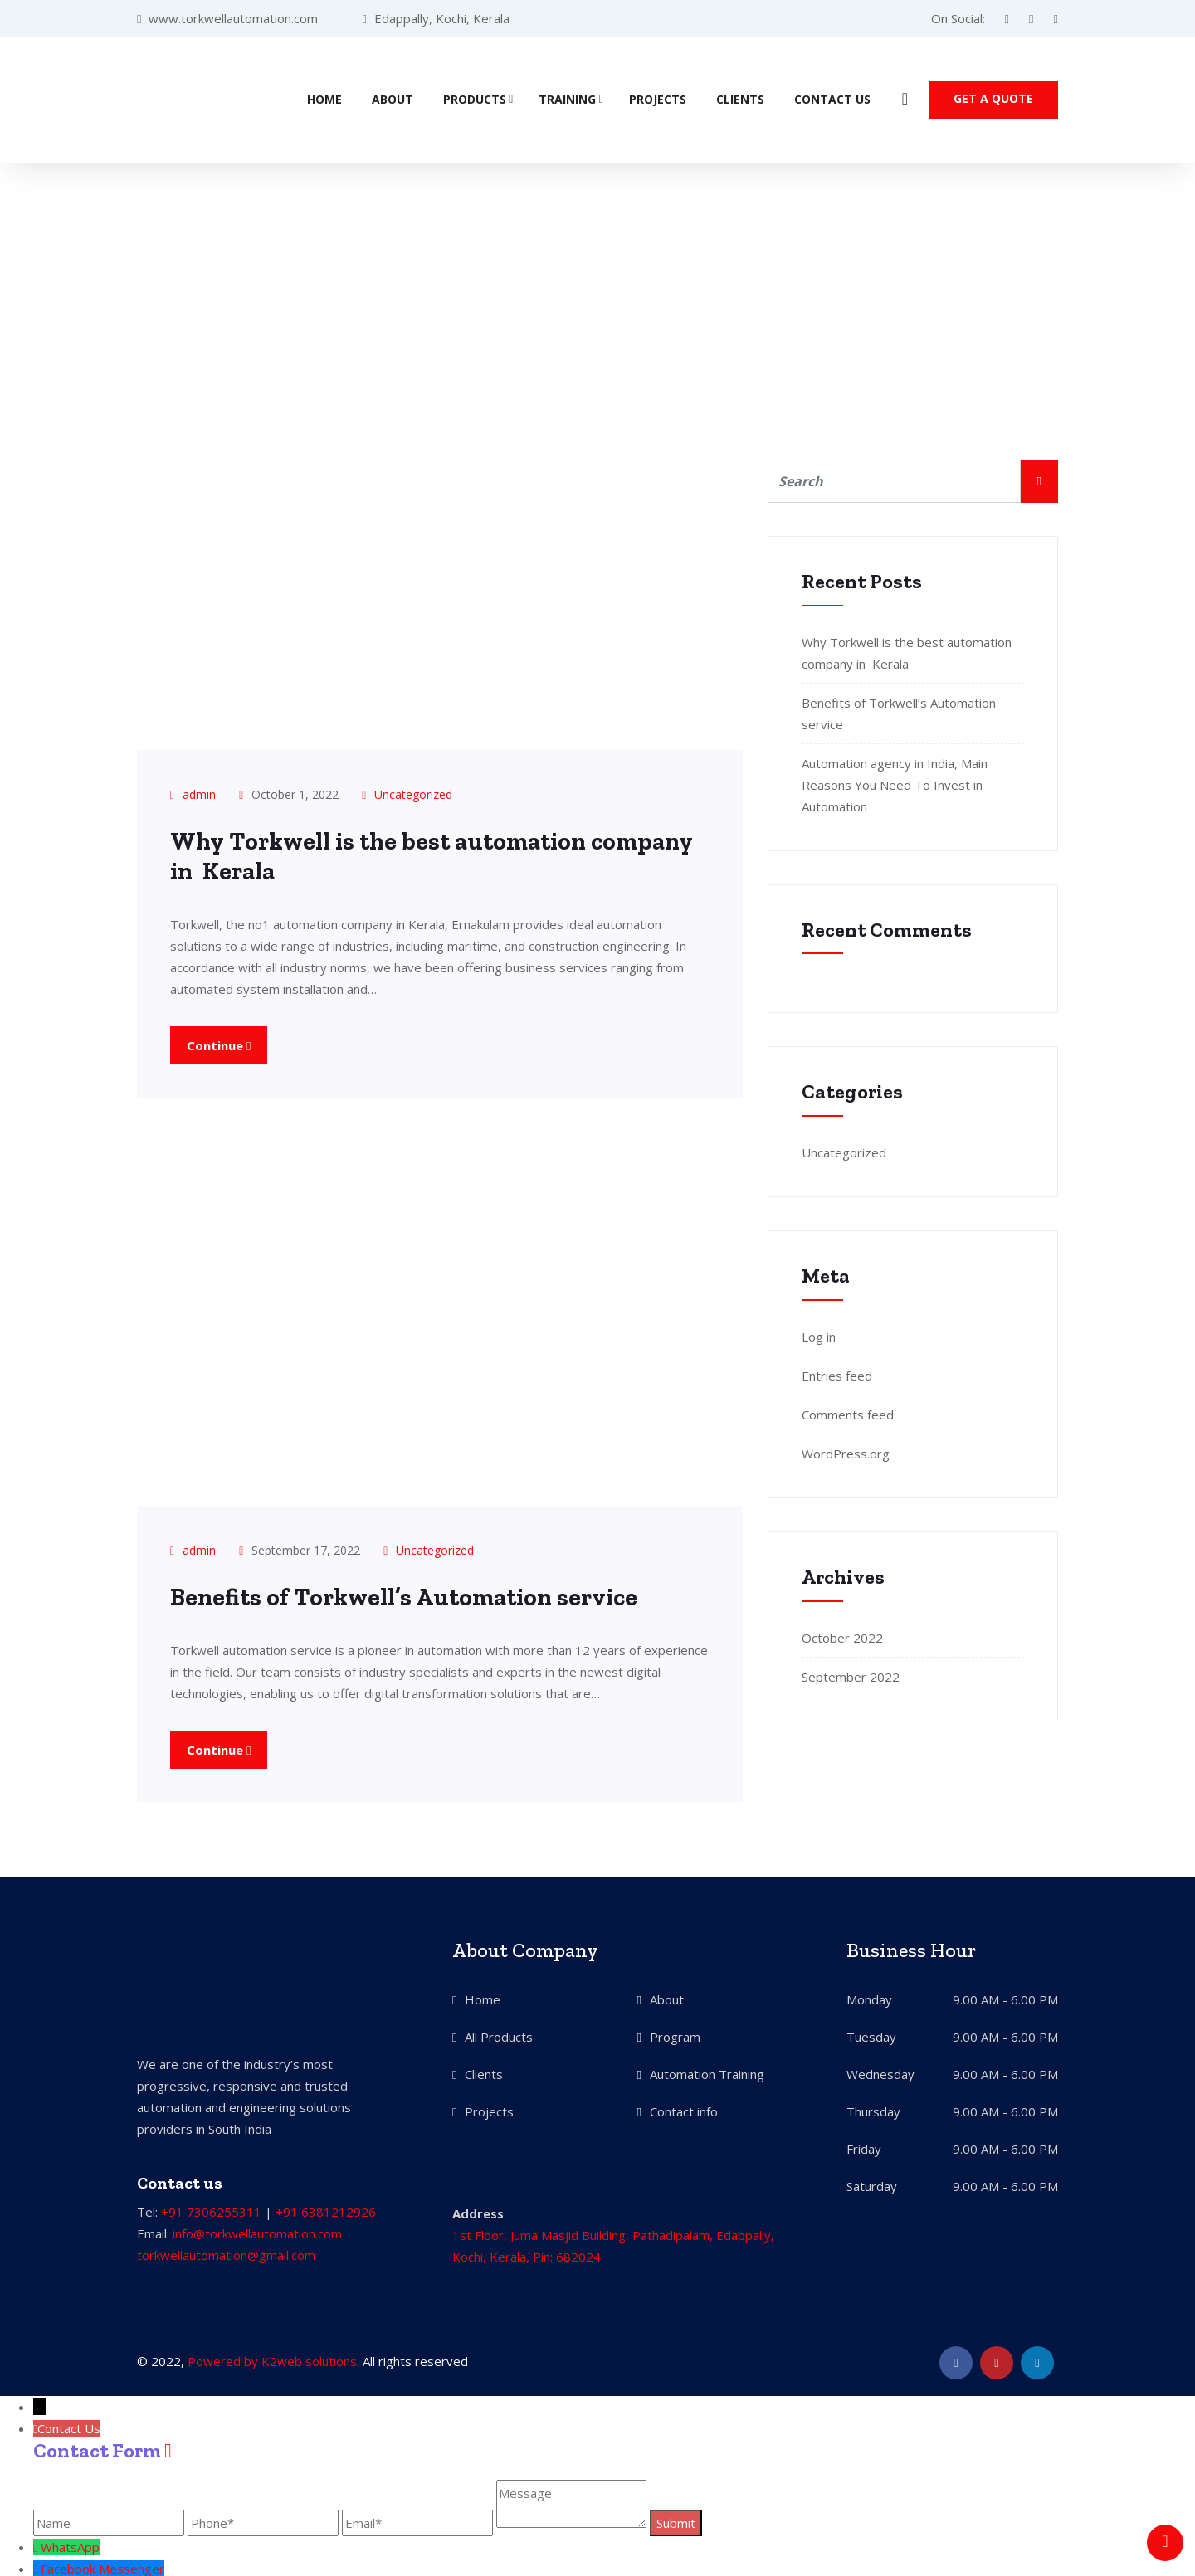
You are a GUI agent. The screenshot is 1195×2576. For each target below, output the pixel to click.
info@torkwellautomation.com (257, 2230)
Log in (819, 1334)
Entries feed (837, 1373)
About (392, 98)
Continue (219, 1042)
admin (199, 792)
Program (675, 2033)
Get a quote (993, 97)
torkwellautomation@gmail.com (226, 2251)
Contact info (684, 2108)
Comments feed (848, 1412)
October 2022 (842, 1635)
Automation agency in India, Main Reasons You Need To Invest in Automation (895, 782)
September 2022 (851, 1674)
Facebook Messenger (102, 2565)
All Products (499, 2033)
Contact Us (832, 98)
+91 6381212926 (326, 2208)
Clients (740, 98)
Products (474, 98)
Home (324, 98)
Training (567, 98)
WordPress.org (846, 1451)
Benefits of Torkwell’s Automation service (408, 1594)
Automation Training (707, 2070)
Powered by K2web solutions (272, 2358)
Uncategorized (413, 792)
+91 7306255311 (211, 2208)
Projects (657, 98)
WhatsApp (70, 2543)
